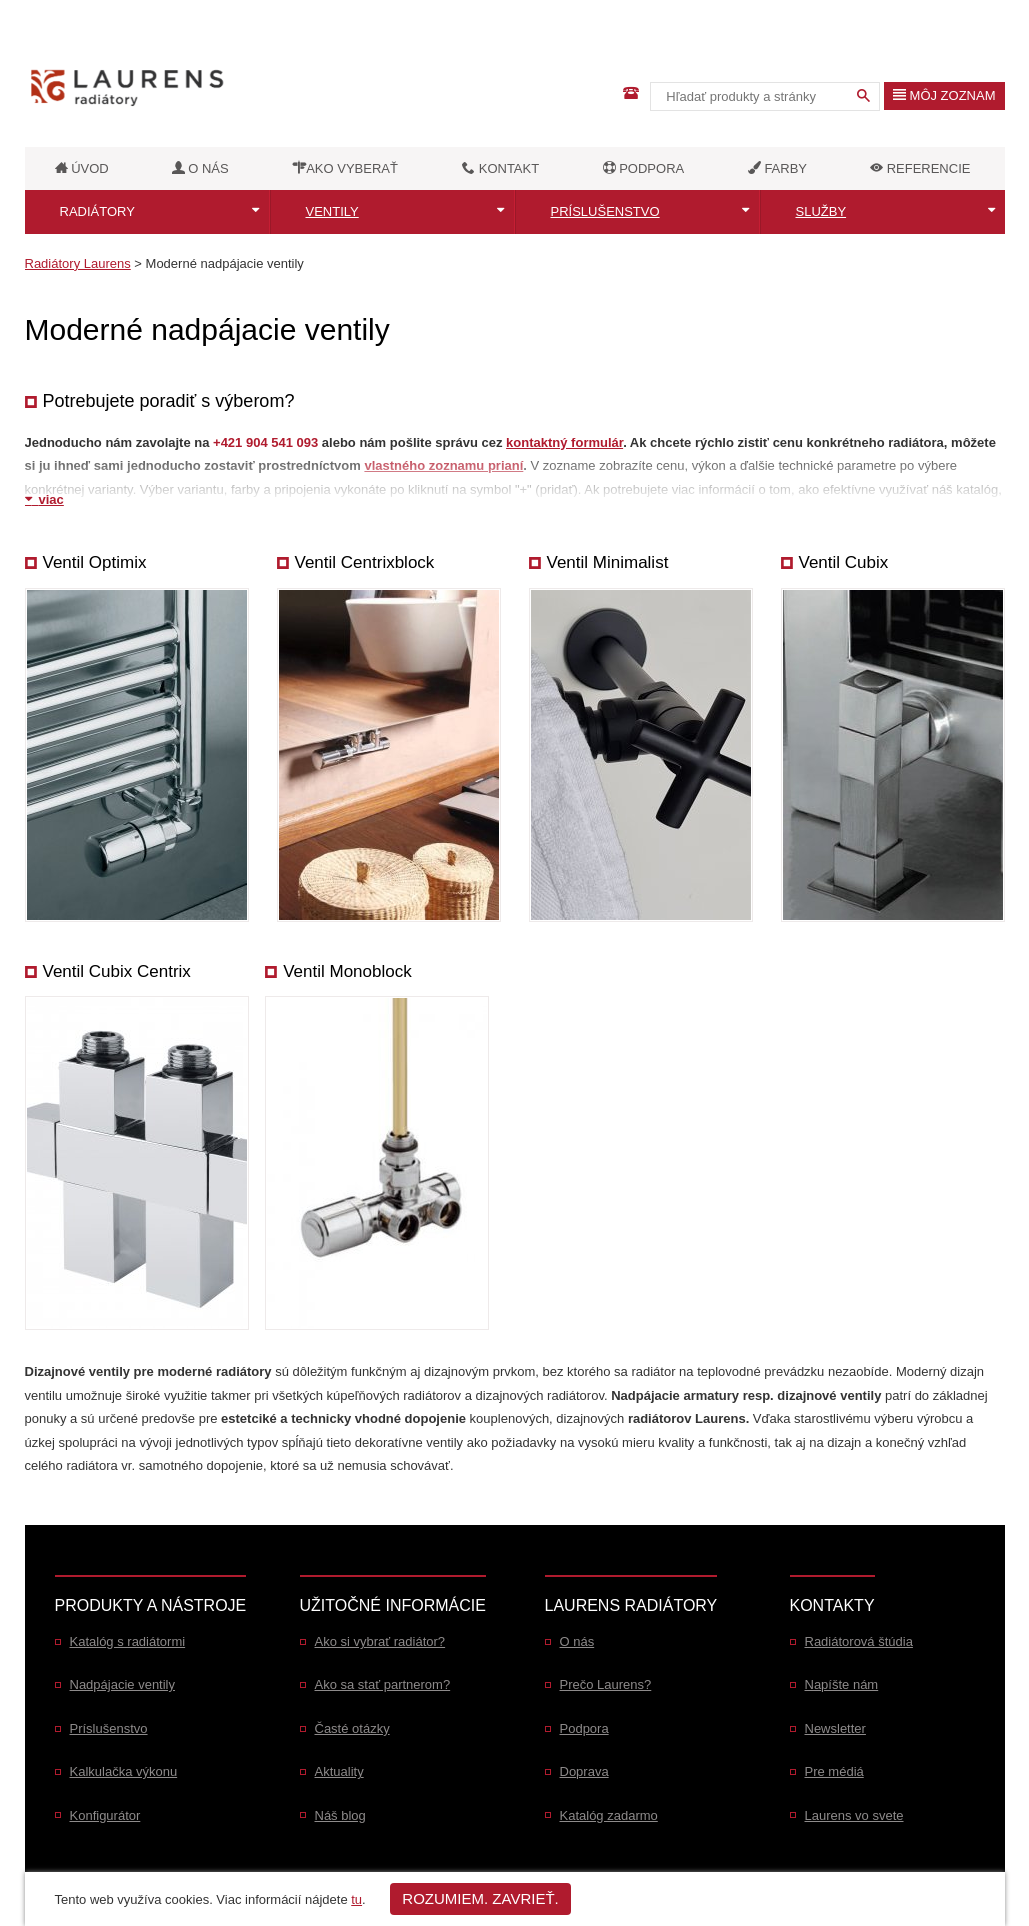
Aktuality (339, 1771)
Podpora (584, 1728)
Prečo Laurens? (606, 1684)
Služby (821, 211)
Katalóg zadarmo (609, 1815)
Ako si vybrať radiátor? (380, 1641)
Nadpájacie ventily (123, 1684)
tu (356, 1899)
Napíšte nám (842, 1684)
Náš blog (340, 1815)
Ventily (332, 211)
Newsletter (835, 1728)
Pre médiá (834, 1771)
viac (44, 499)
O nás (577, 1641)
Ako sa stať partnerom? (383, 1684)
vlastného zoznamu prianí (443, 465)
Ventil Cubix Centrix (117, 971)
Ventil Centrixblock (365, 562)
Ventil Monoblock (347, 971)
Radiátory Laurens (78, 263)
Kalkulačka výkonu (124, 1771)
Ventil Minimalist (608, 562)
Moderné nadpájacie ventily (225, 263)
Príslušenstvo (605, 211)
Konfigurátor (105, 1815)
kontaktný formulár (564, 442)
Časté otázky (352, 1728)
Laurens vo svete (854, 1815)
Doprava (584, 1771)
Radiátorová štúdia (859, 1641)
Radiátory (97, 211)
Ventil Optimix (95, 562)
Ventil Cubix (844, 562)
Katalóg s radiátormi (128, 1641)
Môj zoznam (944, 95)
